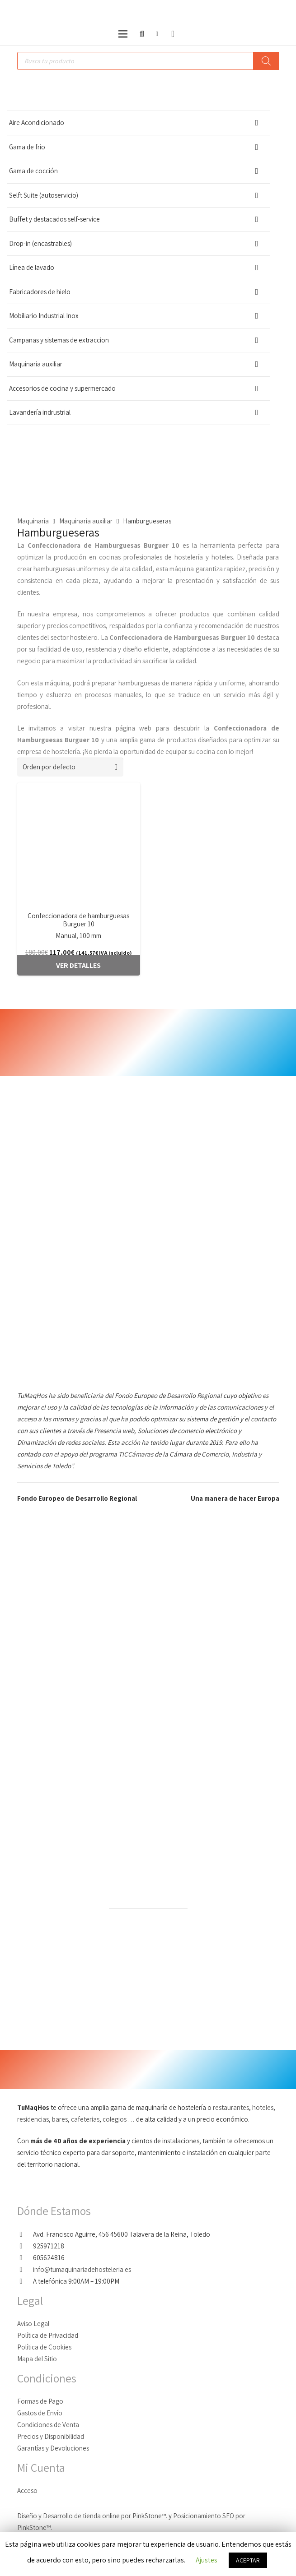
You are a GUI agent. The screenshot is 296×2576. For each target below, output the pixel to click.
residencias (33, 2119)
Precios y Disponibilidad (50, 2436)
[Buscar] (142, 33)
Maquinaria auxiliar (86, 521)
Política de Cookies (44, 2347)
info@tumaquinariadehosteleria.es (82, 2269)
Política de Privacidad (47, 2335)
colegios (115, 2119)
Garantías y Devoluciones (53, 2448)
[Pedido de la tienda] (70, 767)
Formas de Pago (40, 2401)
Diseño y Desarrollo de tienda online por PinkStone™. (92, 2515)
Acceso (27, 2490)
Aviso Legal (33, 2323)
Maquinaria (33, 521)
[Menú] (123, 34)
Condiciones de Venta (48, 2424)
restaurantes (231, 2107)
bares (60, 2119)
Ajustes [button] (206, 2560)
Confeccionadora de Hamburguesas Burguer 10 (103, 545)
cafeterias (85, 2119)
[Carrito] (173, 34)
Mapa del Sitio (37, 2358)
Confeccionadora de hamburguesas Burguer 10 (78, 919)
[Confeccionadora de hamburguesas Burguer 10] (78, 843)
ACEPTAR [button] (248, 2560)
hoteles (262, 2107)
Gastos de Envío (39, 2413)
